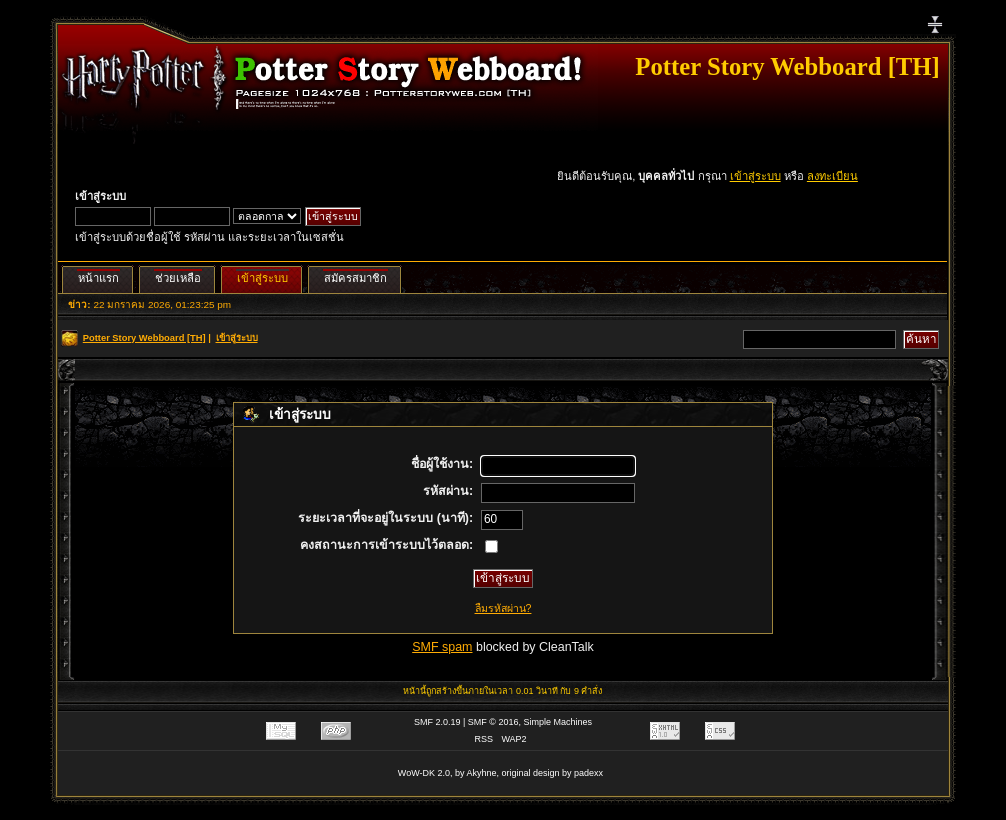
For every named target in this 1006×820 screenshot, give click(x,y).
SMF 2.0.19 (437, 722)
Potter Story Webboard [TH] (787, 66)
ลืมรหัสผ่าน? (503, 608)
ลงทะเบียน (832, 176)
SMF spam (442, 647)
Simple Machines (558, 722)
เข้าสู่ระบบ (755, 176)
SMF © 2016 (493, 722)
